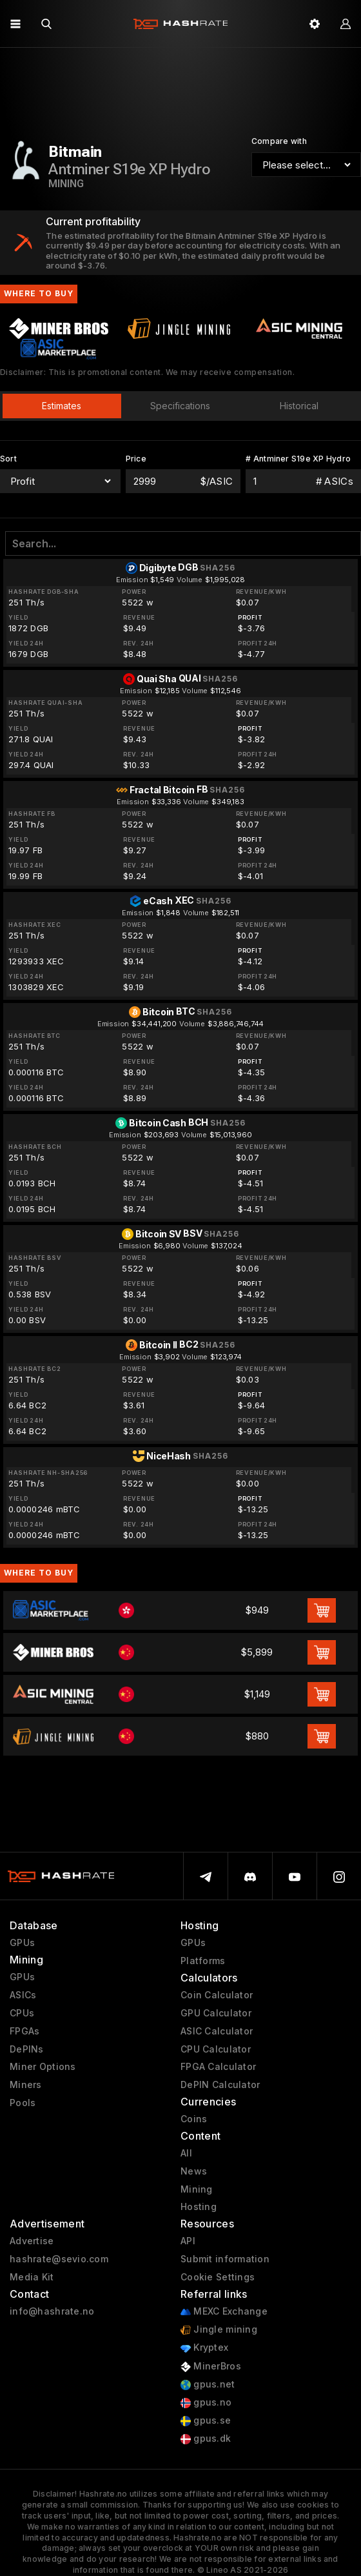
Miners (26, 2085)
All (186, 2153)
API (187, 2241)
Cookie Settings (217, 2277)
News (193, 2171)
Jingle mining (218, 2329)
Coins (193, 2119)
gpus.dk (205, 2438)
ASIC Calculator (216, 2031)
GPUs (22, 1943)
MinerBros (210, 2366)
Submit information (224, 2259)
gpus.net (207, 2384)
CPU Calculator (215, 2049)
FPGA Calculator (218, 2067)
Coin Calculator (216, 1995)
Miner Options (43, 2067)
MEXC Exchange (224, 2311)
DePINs (27, 2049)
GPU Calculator (215, 2013)
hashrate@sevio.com (59, 2259)
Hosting (198, 2207)
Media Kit (32, 2277)
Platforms (203, 1961)
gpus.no (205, 2402)
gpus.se (205, 2420)
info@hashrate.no (52, 2311)
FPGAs (24, 2031)
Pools (22, 2103)
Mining (196, 2189)
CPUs (22, 2013)
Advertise (32, 2241)
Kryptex (204, 2347)
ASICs (23, 1995)
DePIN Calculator (220, 2085)
